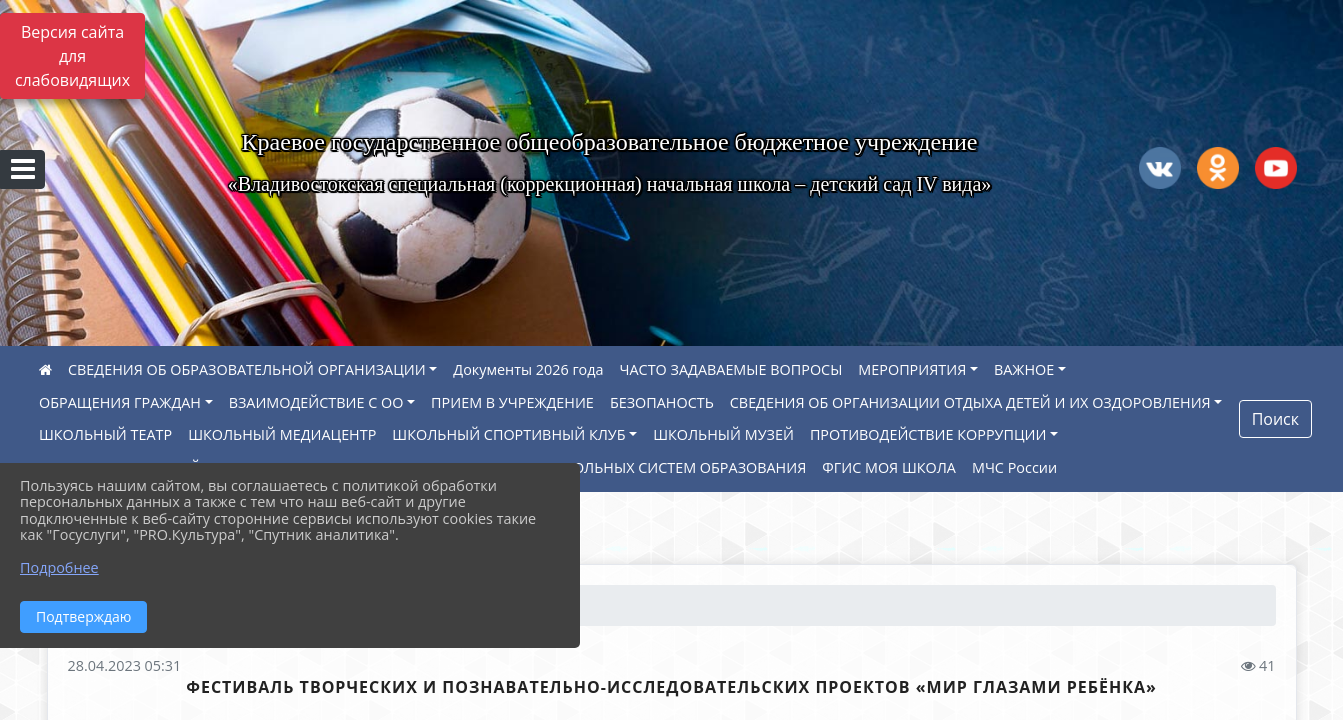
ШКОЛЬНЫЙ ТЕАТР (105, 434)
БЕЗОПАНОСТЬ (662, 402)
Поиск (1275, 419)
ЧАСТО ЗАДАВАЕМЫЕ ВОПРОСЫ (731, 369)
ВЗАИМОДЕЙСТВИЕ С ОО (316, 402)
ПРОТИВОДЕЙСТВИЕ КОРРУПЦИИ (928, 434)
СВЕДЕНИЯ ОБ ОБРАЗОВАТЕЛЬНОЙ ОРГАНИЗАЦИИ (247, 369)
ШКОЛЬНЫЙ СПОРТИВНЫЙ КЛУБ (508, 434)
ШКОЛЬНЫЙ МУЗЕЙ (723, 434)
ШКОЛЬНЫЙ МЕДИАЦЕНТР (282, 434)
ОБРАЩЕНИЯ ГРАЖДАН (120, 402)
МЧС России (1014, 467)
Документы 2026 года (528, 369)
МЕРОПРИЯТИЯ (912, 369)
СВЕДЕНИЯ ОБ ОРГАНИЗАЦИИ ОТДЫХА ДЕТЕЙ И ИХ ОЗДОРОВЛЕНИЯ (970, 402)
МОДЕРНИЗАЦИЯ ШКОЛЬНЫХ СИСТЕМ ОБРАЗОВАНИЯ (615, 467)
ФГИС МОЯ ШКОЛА (889, 467)
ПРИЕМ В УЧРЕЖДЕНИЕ (512, 402)
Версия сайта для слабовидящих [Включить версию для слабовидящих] (72, 56)
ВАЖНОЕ (1024, 369)
